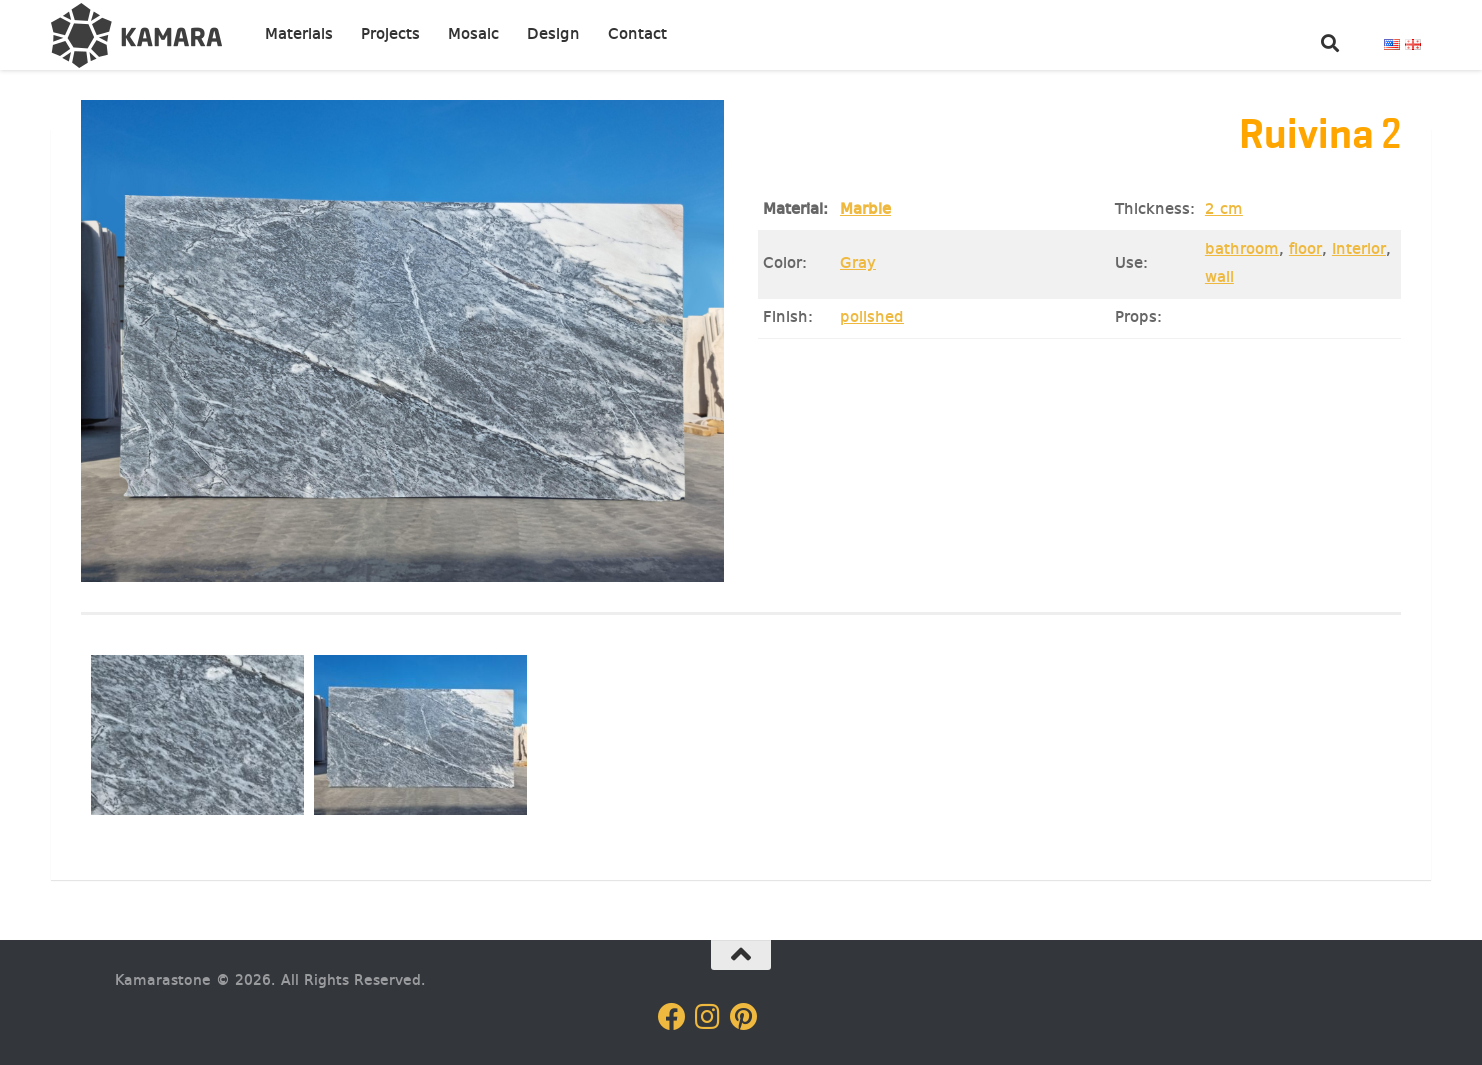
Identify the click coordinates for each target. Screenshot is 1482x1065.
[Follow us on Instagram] (708, 1017)
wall (1219, 278)
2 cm (1224, 210)
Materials (299, 35)
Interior (1359, 250)
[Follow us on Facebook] (672, 1017)
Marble (865, 210)
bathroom (1242, 250)
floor (1305, 250)
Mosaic (473, 35)
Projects (390, 35)
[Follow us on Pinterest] (744, 1017)
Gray (858, 264)
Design (553, 35)
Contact (637, 35)
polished (872, 318)
